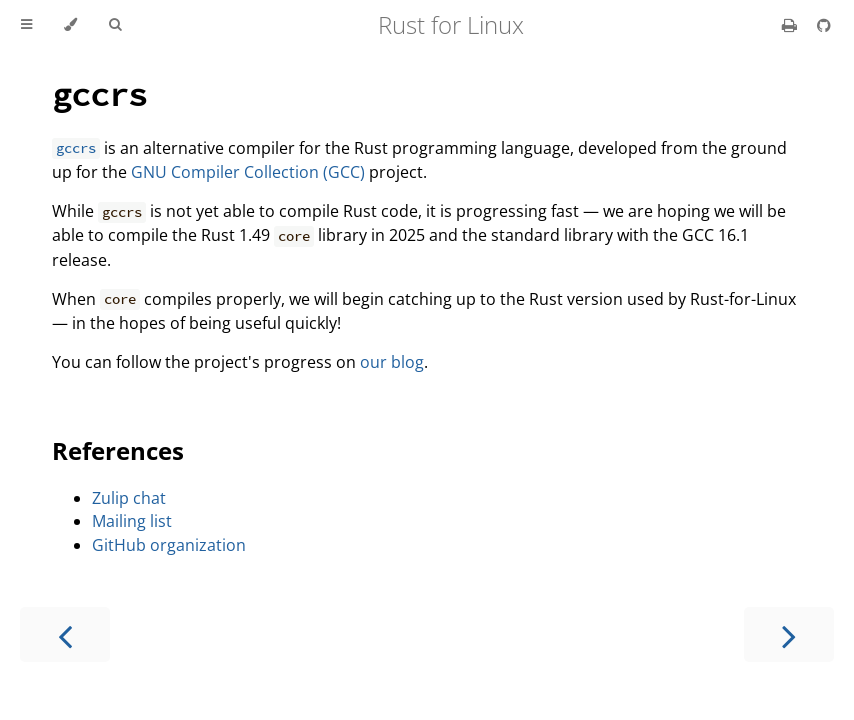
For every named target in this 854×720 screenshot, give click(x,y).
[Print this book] (791, 25)
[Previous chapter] (65, 634)
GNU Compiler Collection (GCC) (248, 172)
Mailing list (132, 521)
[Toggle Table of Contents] (26, 25)
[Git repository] (824, 25)
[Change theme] (70, 25)
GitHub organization (169, 545)
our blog (392, 362)
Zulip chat (129, 498)
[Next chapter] (789, 634)
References (118, 450)
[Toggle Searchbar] (115, 25)
